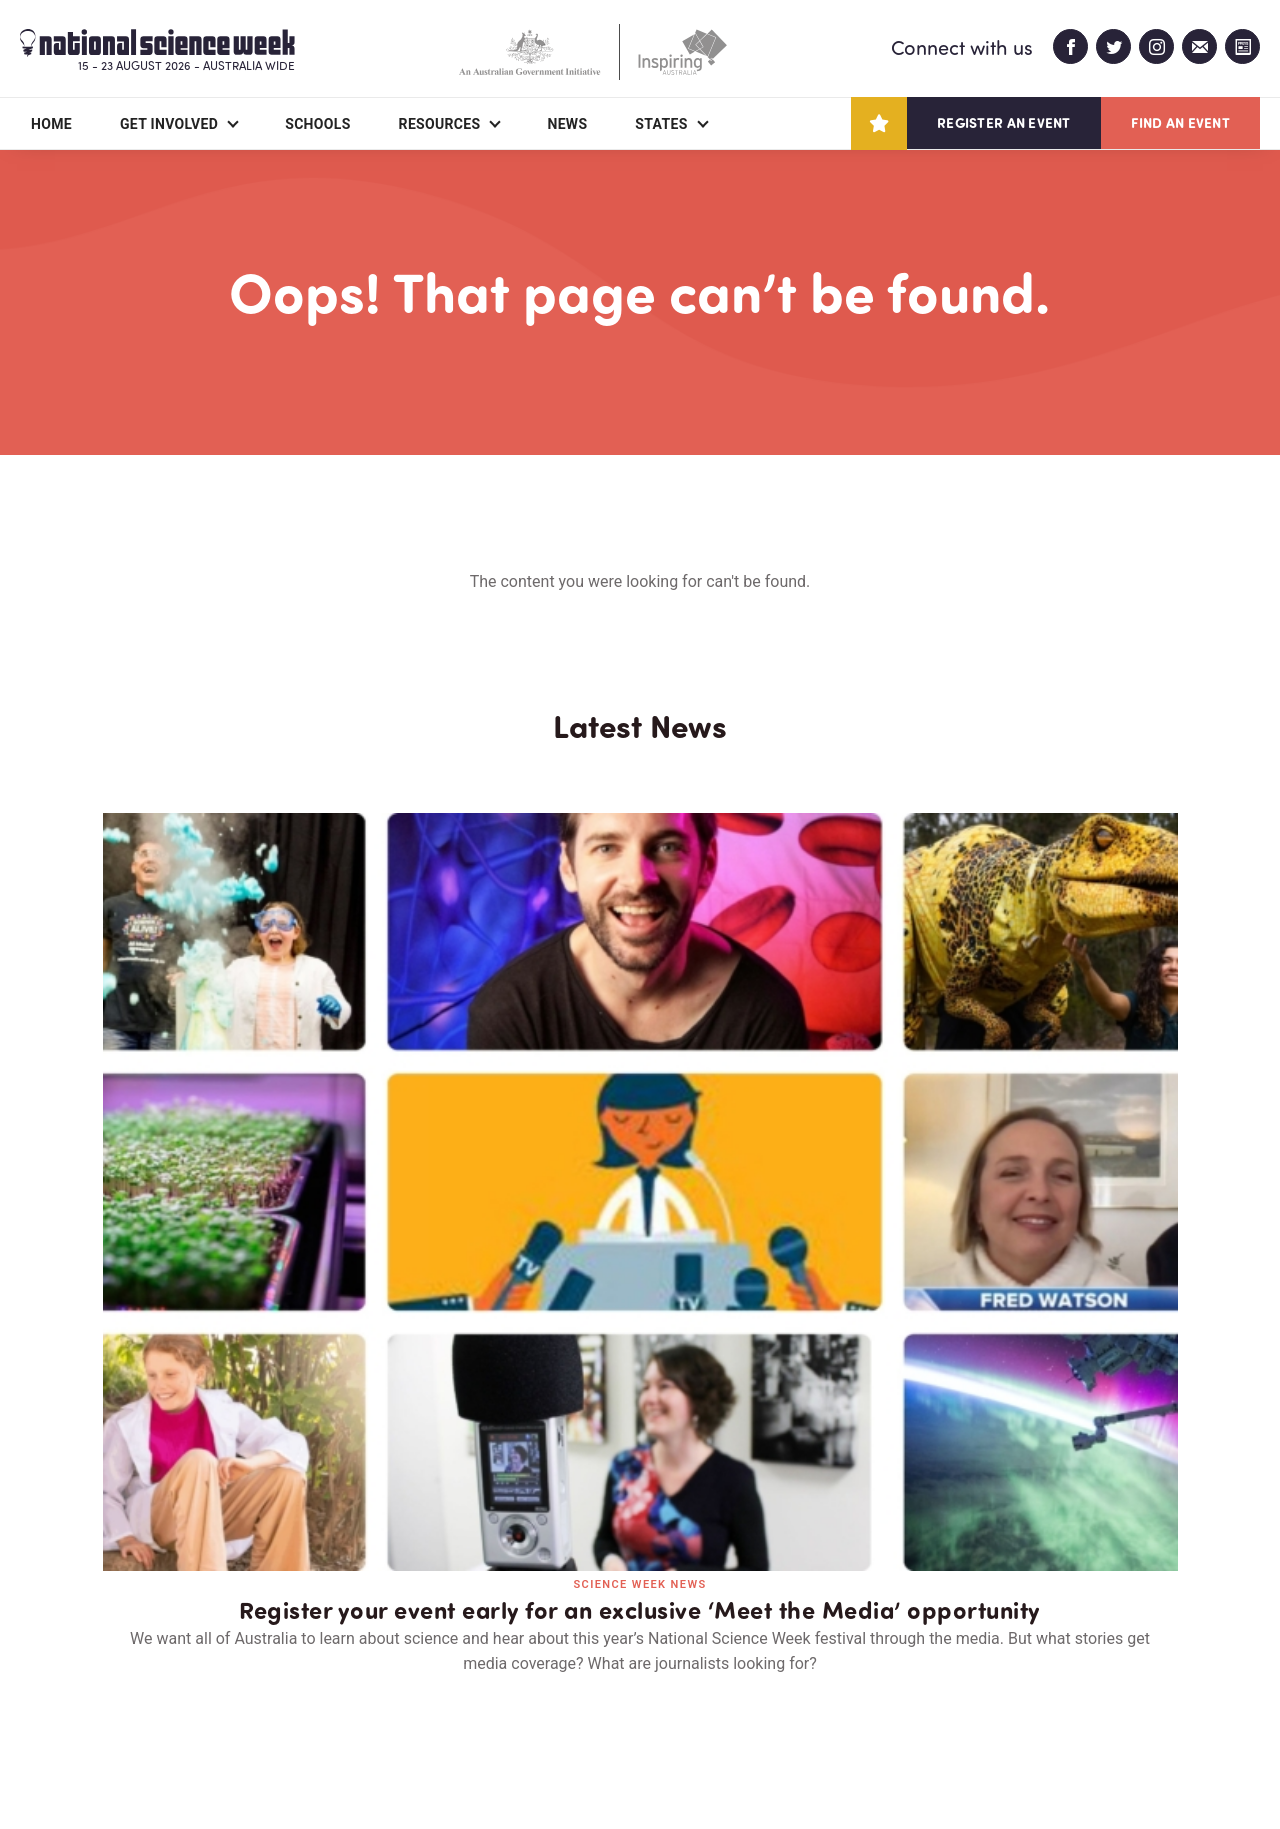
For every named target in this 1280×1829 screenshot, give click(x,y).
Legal (324, 1765)
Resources (440, 124)
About (126, 1698)
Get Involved (169, 124)
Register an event (1003, 122)
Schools (317, 124)
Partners (248, 1698)
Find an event (1180, 122)
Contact (378, 1698)
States (661, 124)
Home (51, 124)
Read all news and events (640, 1347)
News (567, 124)
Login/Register (531, 1698)
